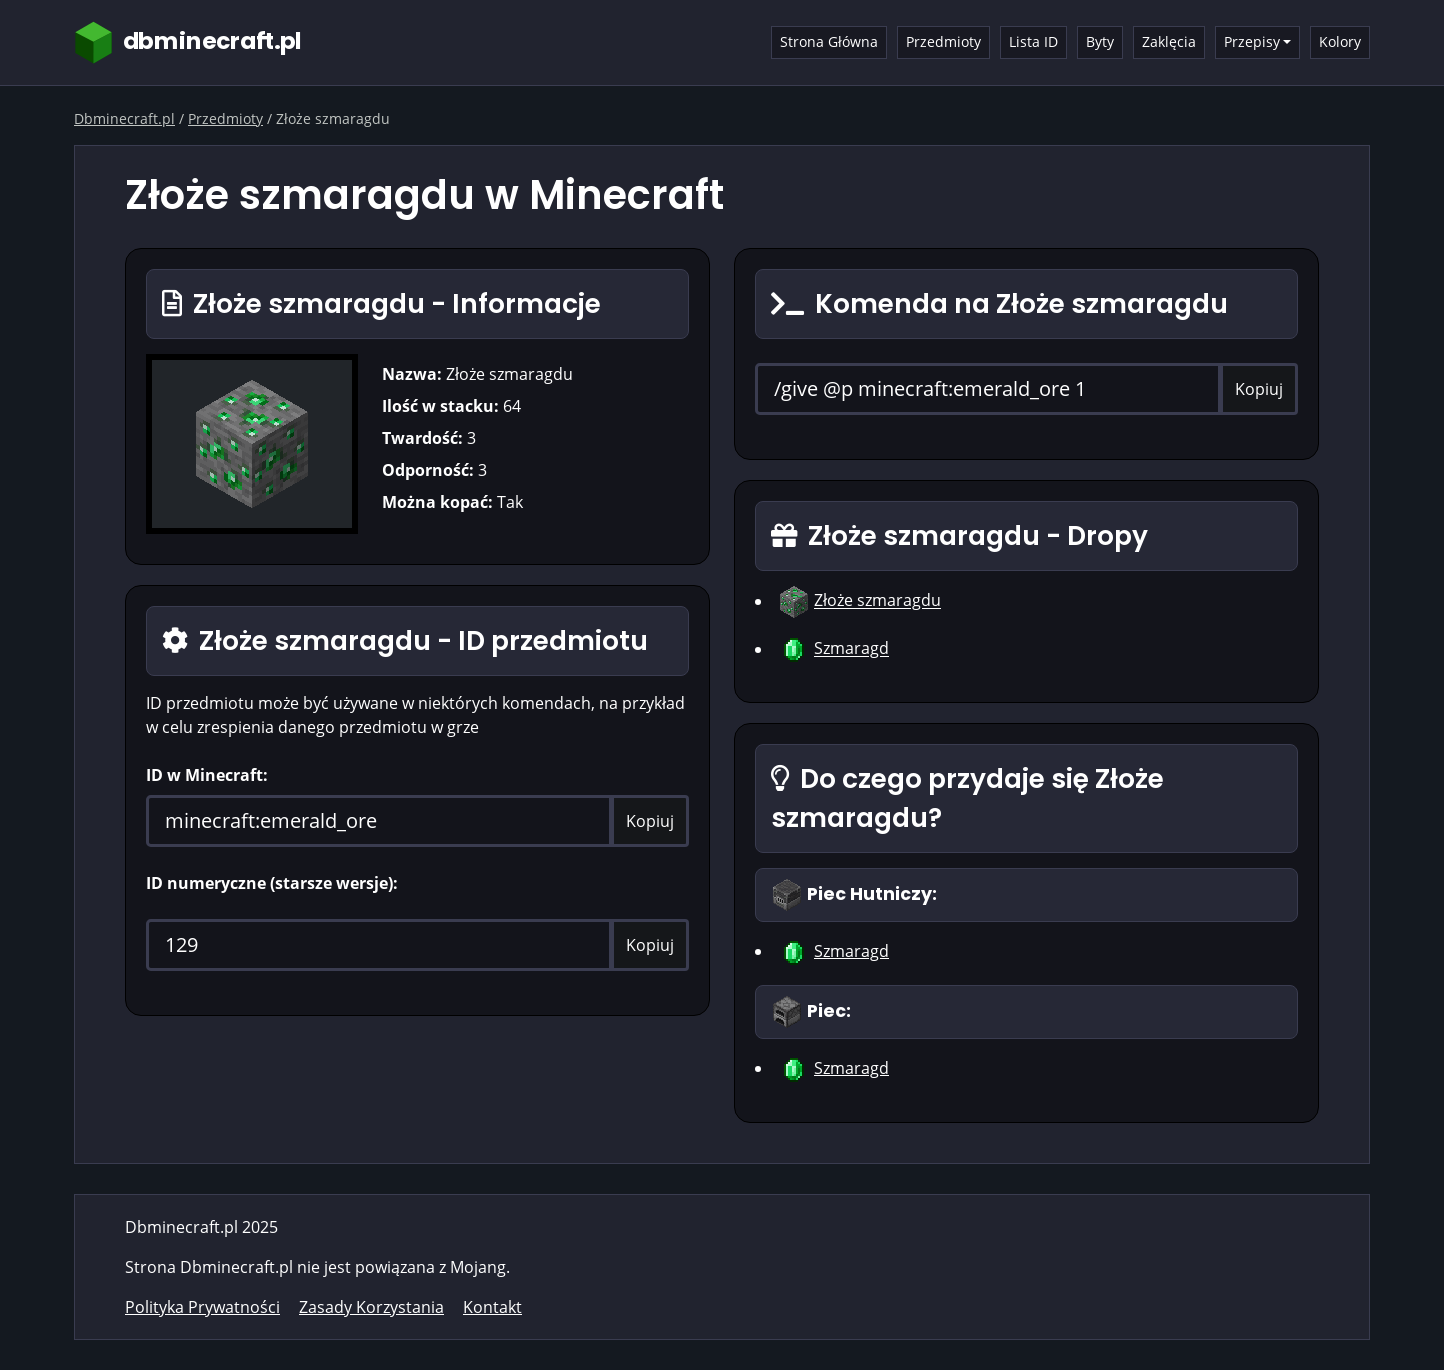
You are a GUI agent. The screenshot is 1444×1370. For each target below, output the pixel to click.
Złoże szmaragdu (877, 601)
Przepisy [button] (1252, 41)
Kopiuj (650, 821)
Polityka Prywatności (202, 1307)
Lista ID (1033, 41)
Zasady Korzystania (371, 1307)
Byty (1100, 41)
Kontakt (492, 1307)
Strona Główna (829, 41)
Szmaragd (851, 649)
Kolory (1340, 41)
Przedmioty (943, 41)
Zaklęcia (1169, 41)
